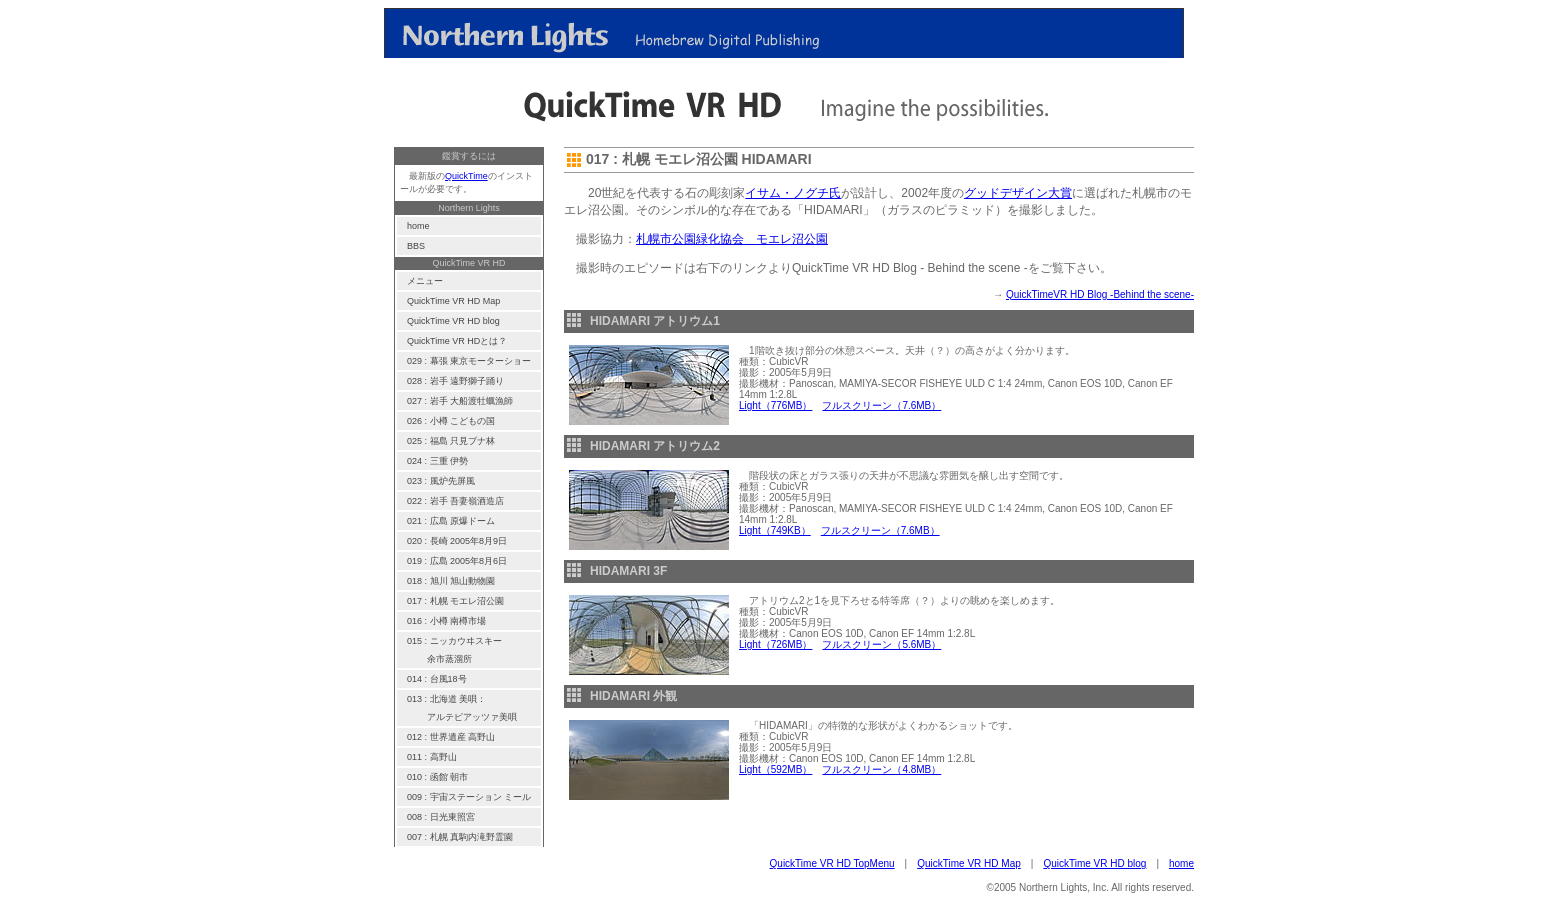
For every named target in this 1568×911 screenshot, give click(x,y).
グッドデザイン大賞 (1018, 193)
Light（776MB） (775, 405)
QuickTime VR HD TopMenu (832, 863)
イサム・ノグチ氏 (793, 193)
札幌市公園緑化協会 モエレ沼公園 (732, 239)
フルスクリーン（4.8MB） (881, 769)
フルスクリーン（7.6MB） (881, 405)
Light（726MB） (775, 644)
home (1181, 863)
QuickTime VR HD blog (1094, 863)
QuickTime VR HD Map (969, 863)
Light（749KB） (775, 530)
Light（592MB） (775, 769)
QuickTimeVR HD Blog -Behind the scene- (1100, 294)
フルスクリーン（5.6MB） (881, 644)
